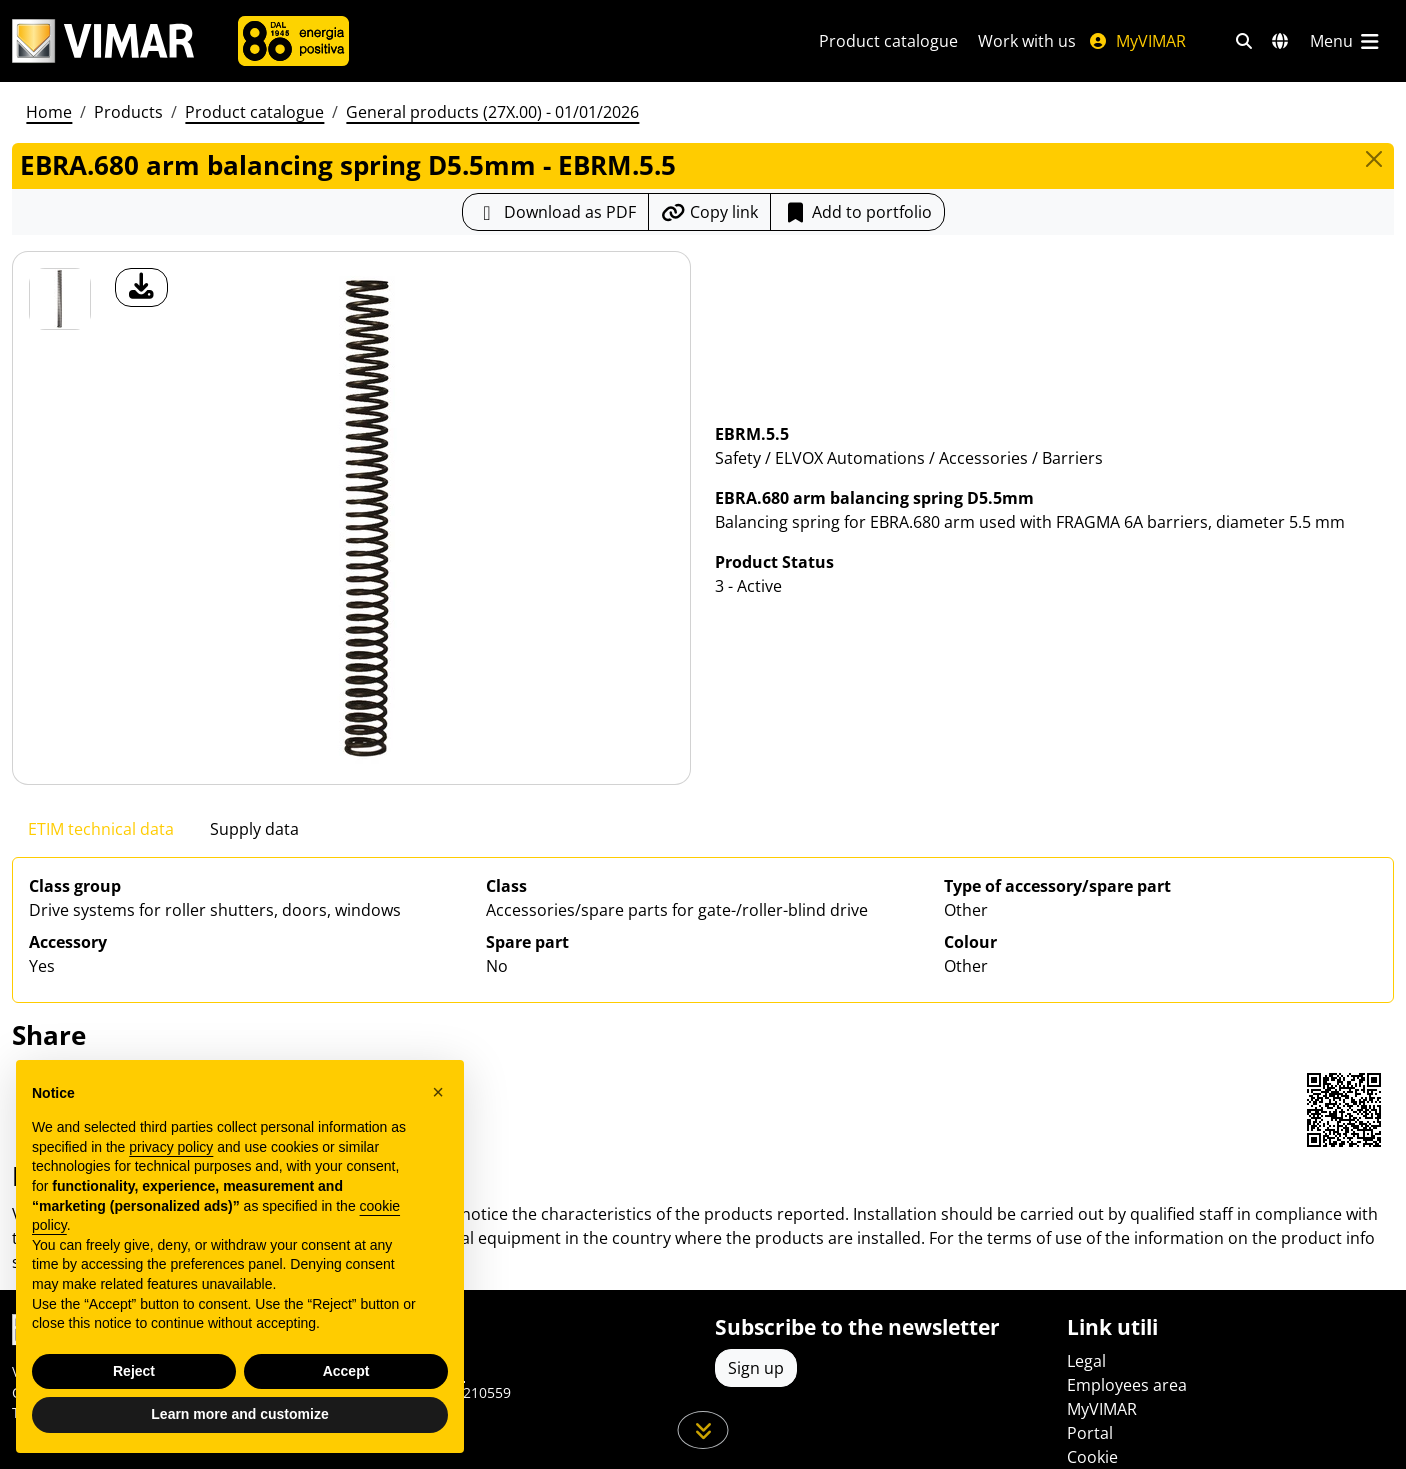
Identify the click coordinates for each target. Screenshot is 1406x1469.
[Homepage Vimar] (103, 41)
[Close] (1374, 159)
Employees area (1127, 1385)
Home (49, 112)
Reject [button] (134, 1371)
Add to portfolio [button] (857, 212)
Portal (1090, 1433)
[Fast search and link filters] (1244, 41)
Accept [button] (346, 1371)
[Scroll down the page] (703, 1430)
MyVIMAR (1137, 41)
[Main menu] (1346, 41)
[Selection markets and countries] (1280, 41)
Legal (1086, 1361)
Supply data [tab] (254, 829)
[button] (438, 1092)
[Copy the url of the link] (709, 212)
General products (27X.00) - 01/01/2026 (492, 112)
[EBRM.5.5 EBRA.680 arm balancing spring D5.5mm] (60, 299)
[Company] (293, 41)
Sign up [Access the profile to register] (756, 1368)
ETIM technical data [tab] (101, 829)
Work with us (1027, 41)
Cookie (1092, 1457)
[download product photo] (141, 287)
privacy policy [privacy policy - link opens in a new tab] (171, 1147)
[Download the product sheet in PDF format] (555, 212)
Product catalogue (888, 41)
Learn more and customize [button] (239, 1414)
